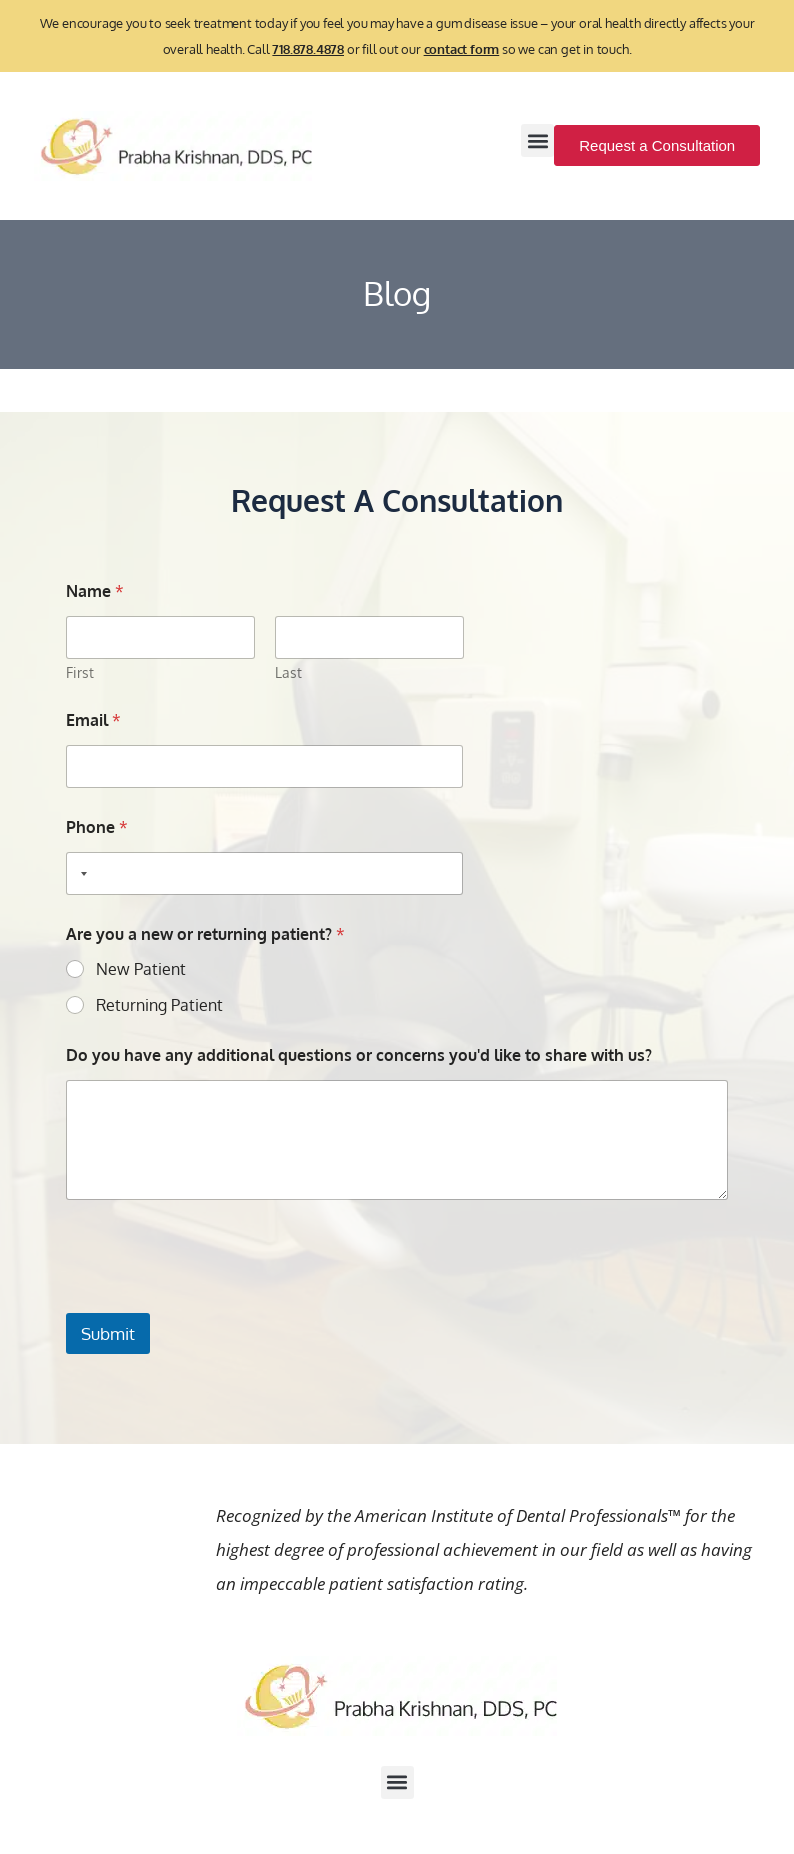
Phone (97, 827)
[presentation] (218, 1300)
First (80, 672)
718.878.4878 (308, 49)
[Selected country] (80, 873)
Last (287, 672)
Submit (108, 1333)
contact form (462, 49)
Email (93, 720)
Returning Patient (159, 1005)
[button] (537, 140)
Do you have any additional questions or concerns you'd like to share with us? (359, 1055)
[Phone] (265, 873)
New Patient (141, 969)
